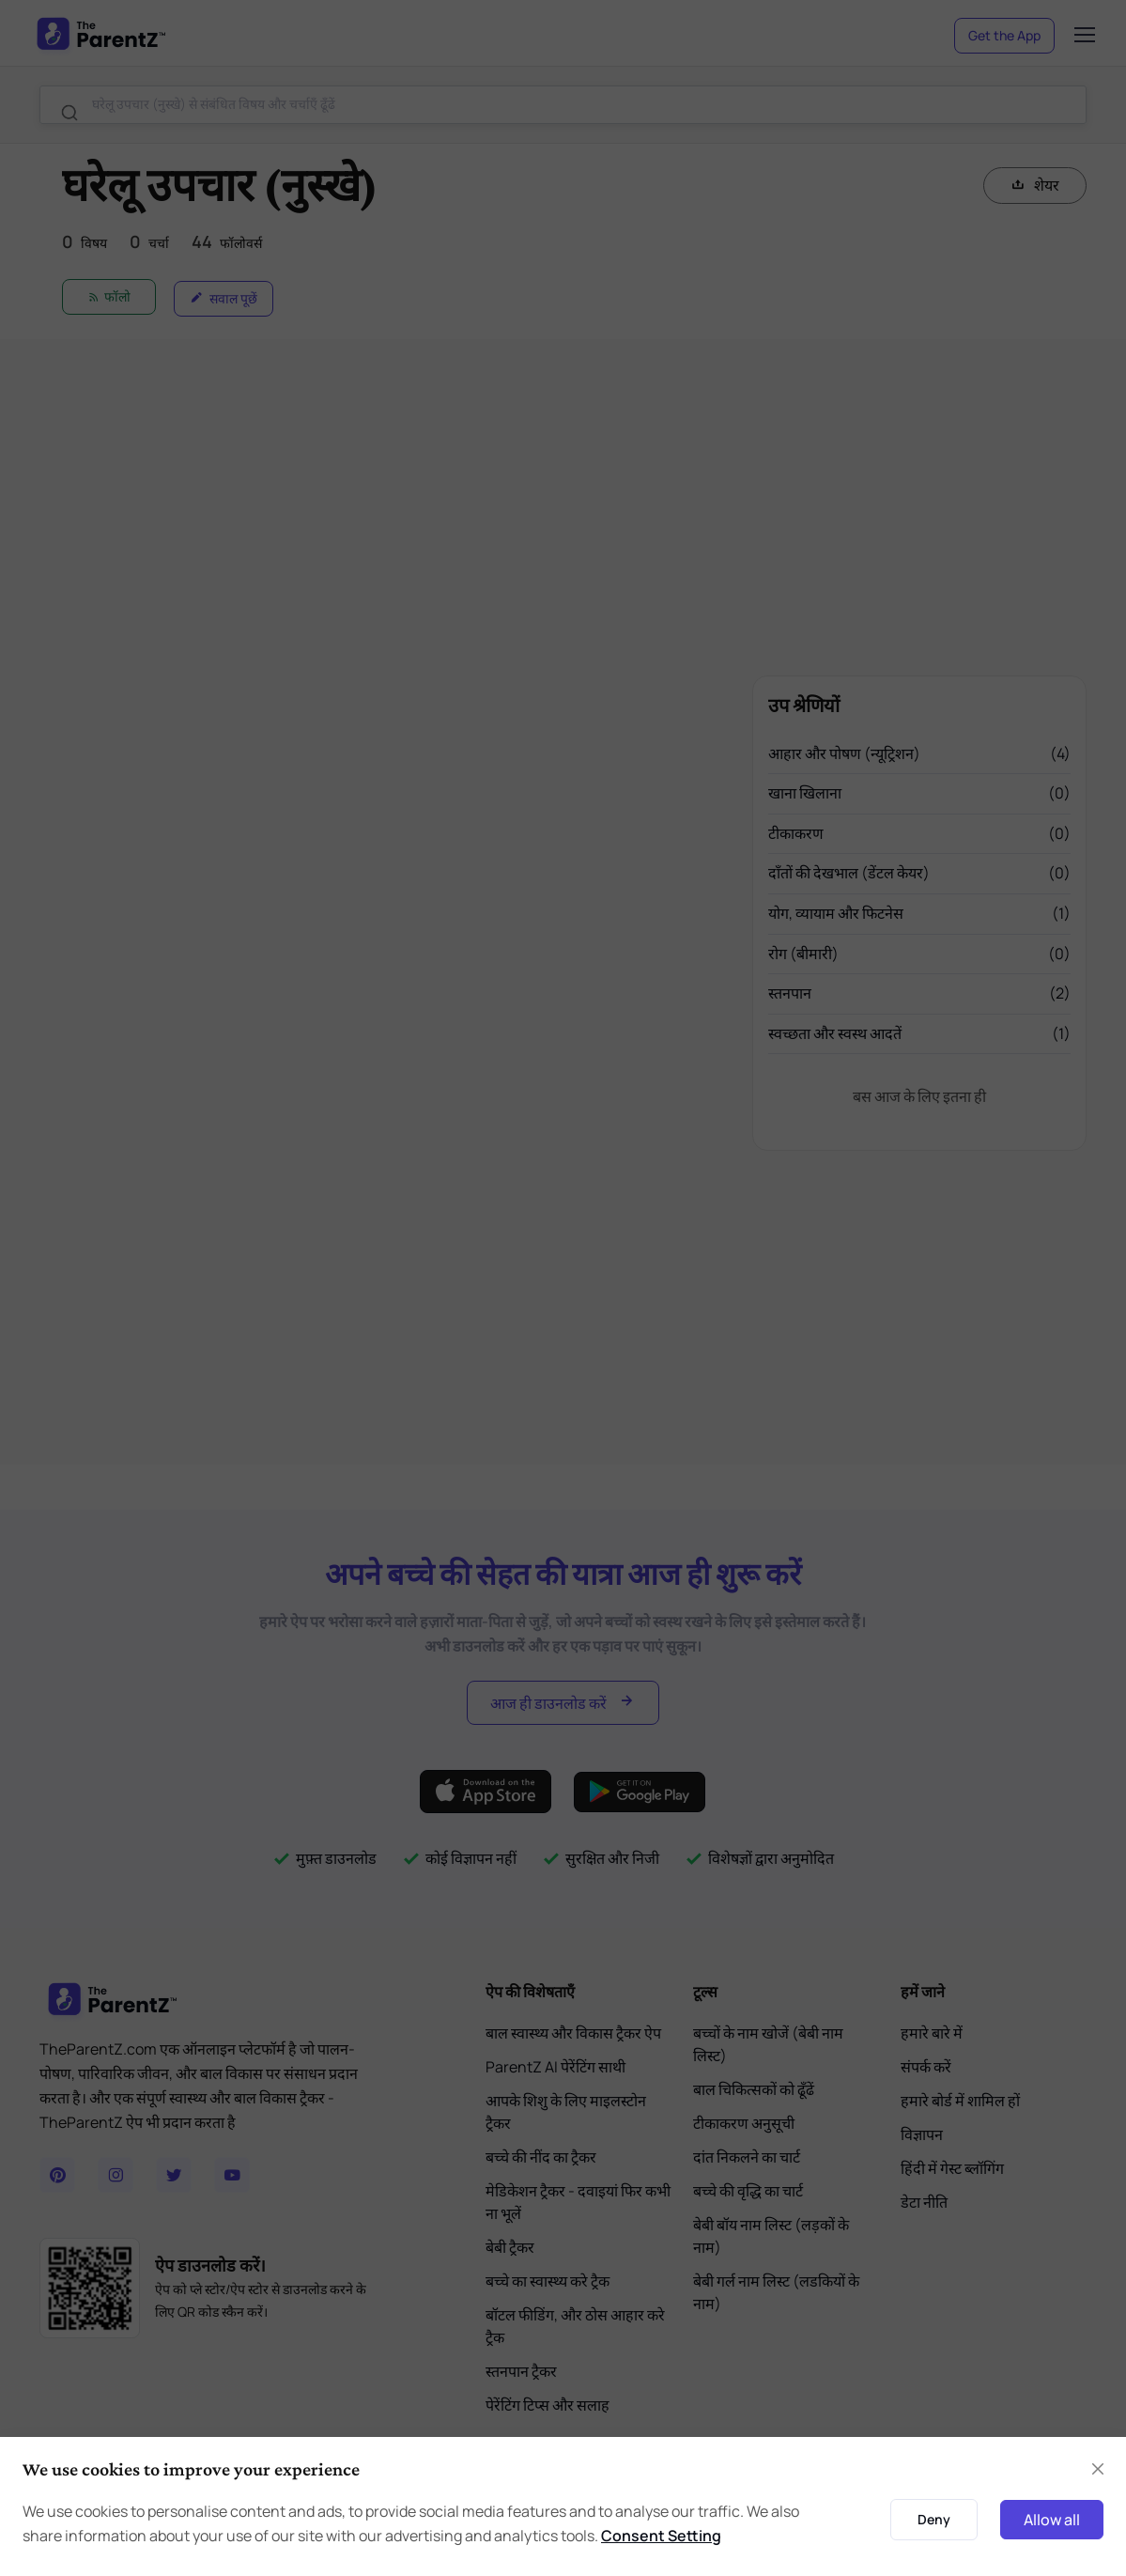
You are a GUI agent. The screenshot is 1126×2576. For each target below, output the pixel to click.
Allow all (1052, 2519)
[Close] (1098, 2469)
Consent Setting (661, 2535)
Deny (934, 2519)
